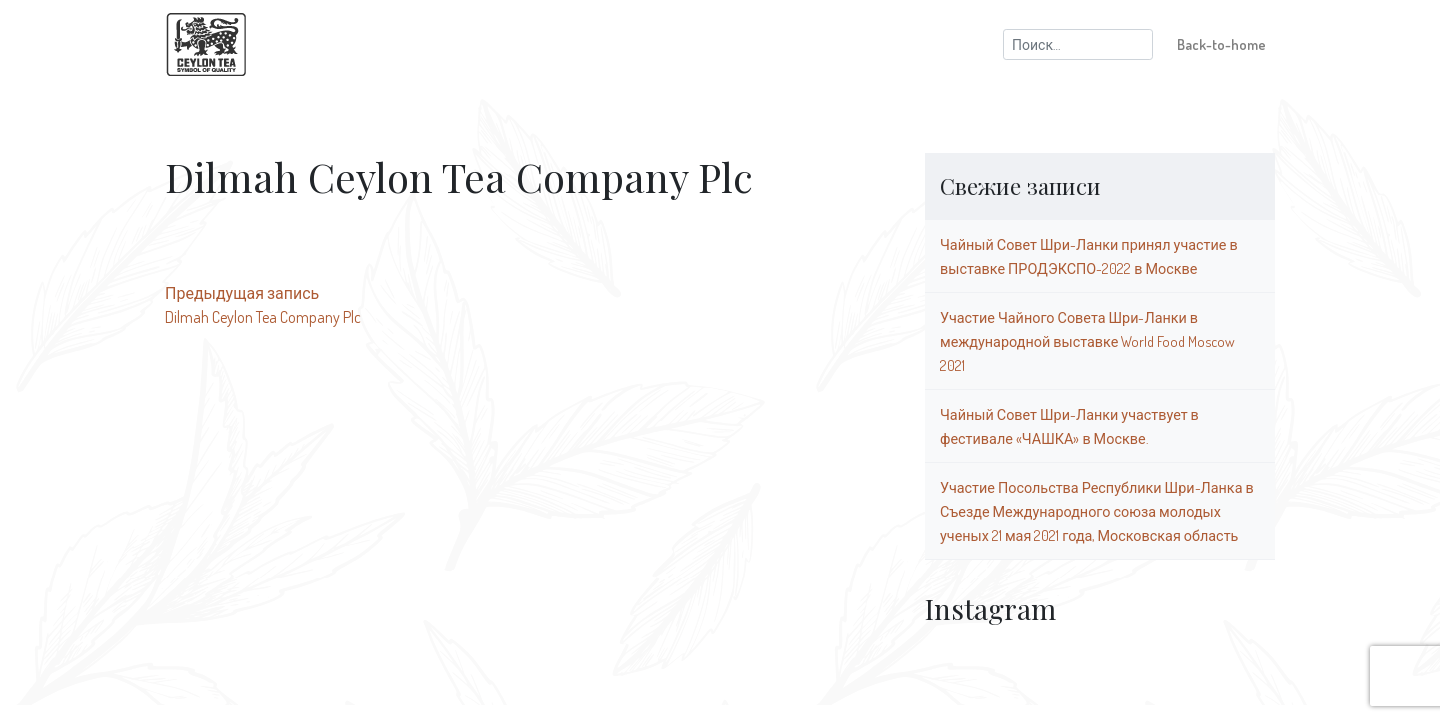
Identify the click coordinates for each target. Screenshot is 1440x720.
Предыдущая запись (242, 293)
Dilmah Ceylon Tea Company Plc (263, 317)
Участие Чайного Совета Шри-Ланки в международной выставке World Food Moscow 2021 (1087, 341)
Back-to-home (1221, 44)
